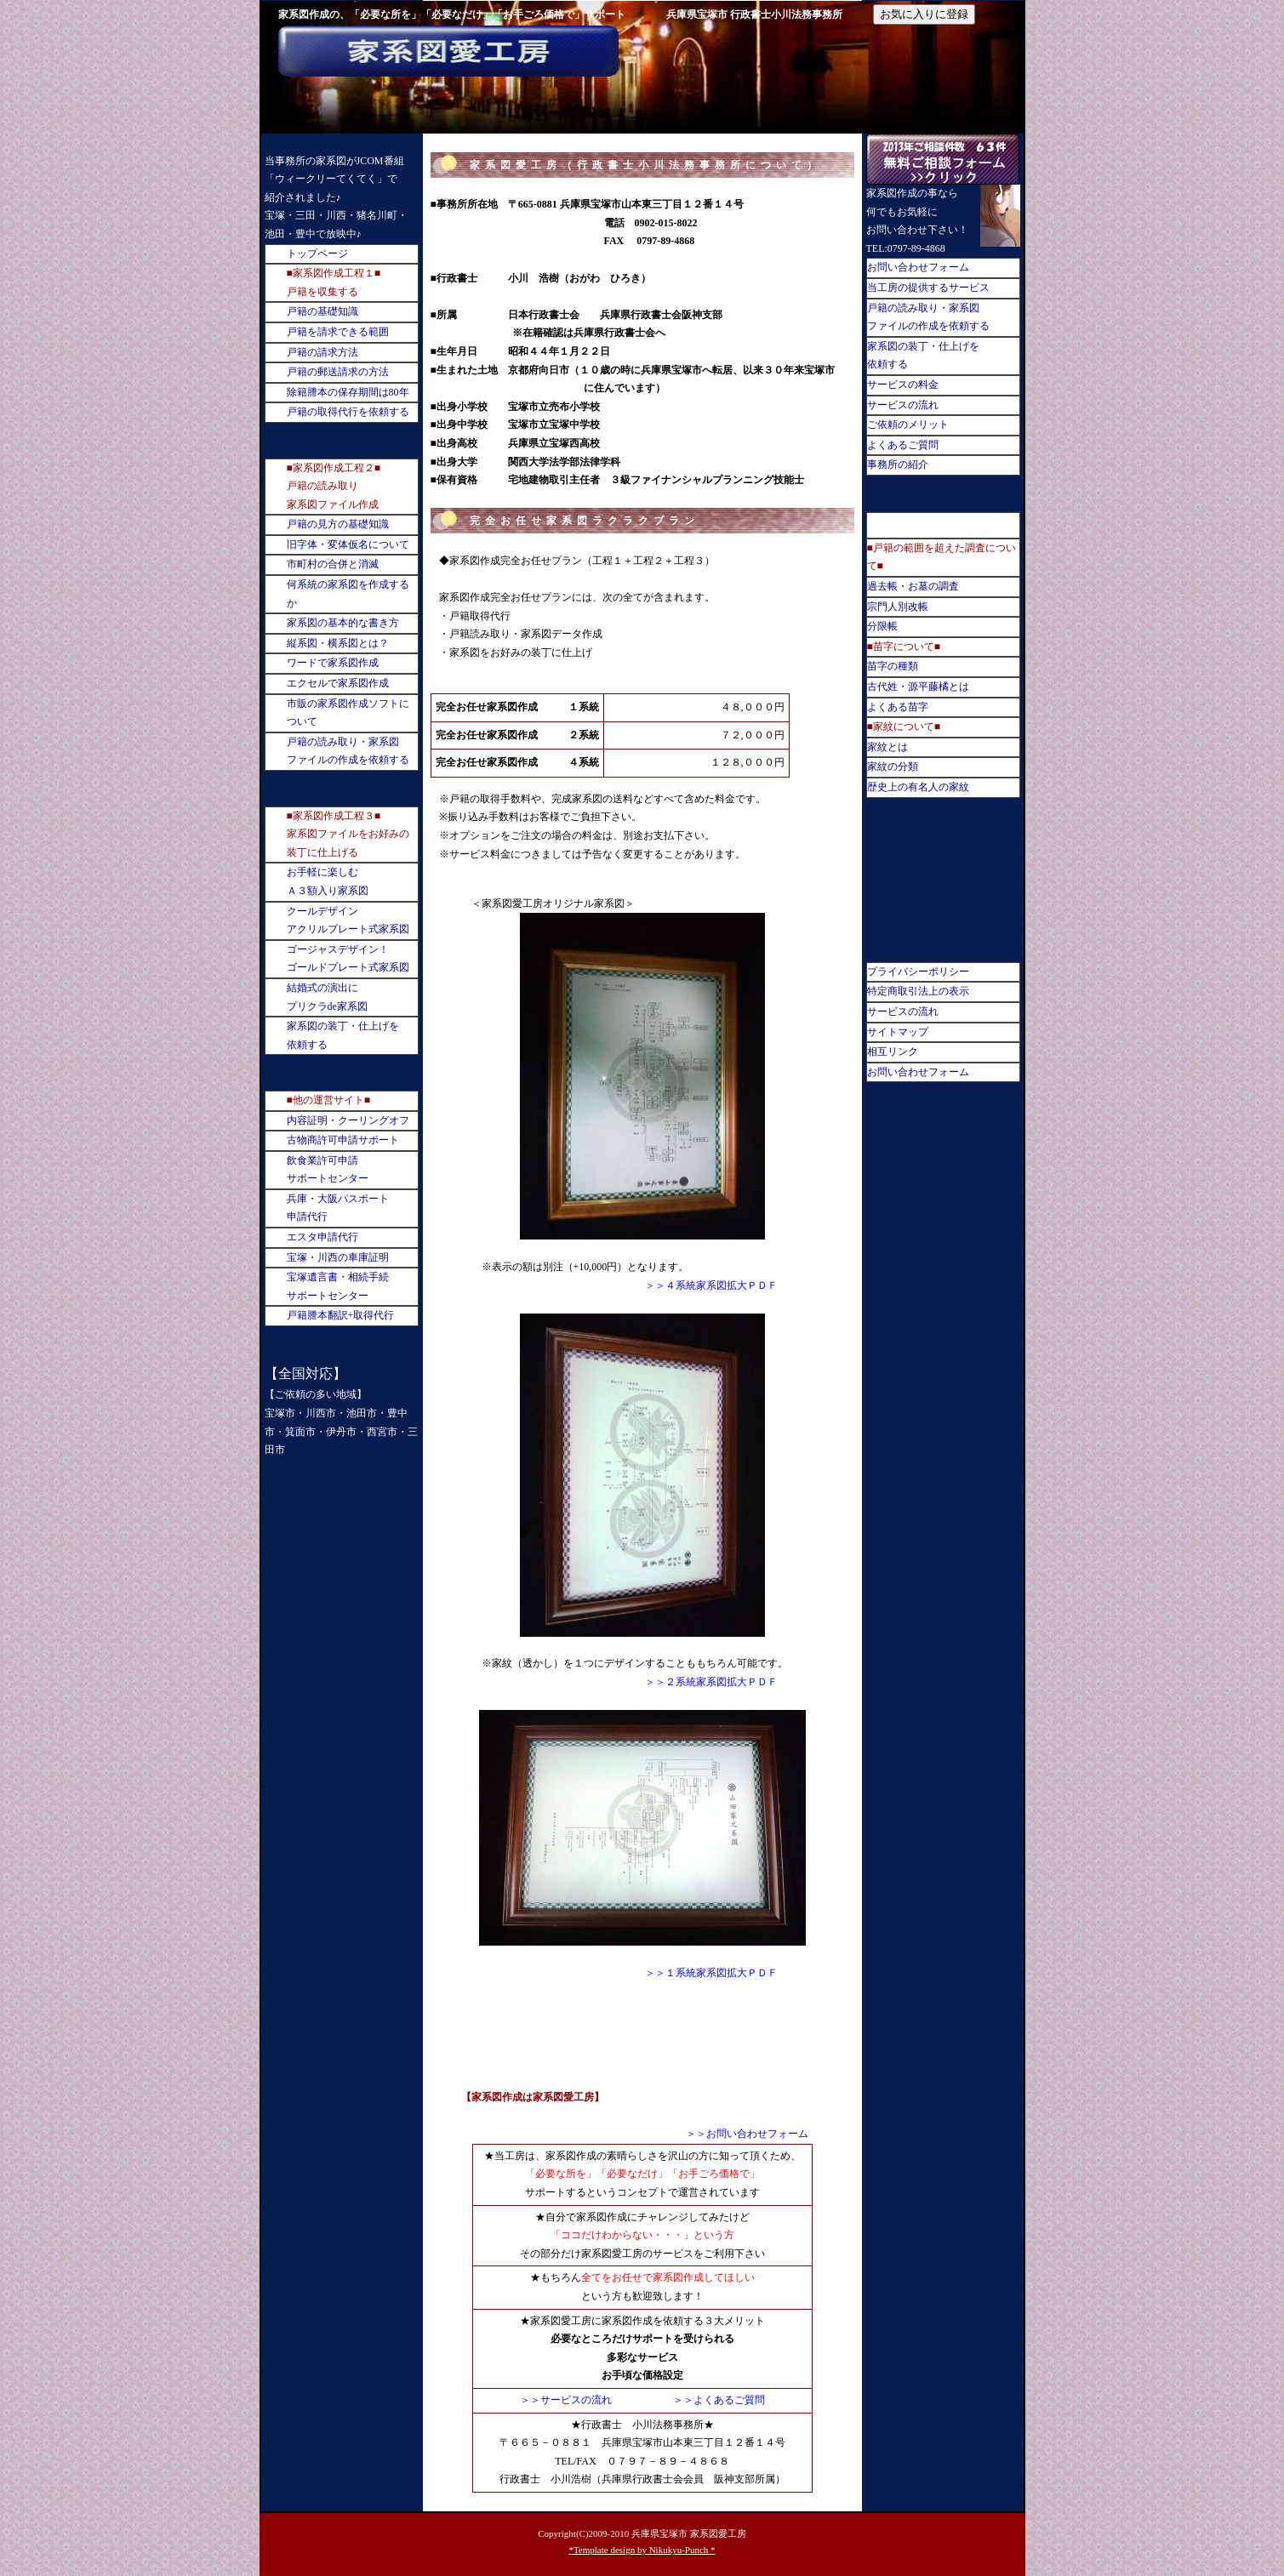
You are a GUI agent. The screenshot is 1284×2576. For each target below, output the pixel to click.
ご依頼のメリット (908, 424)
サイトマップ (897, 1032)
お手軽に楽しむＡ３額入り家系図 (327, 881)
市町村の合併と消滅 (333, 564)
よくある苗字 (897, 707)
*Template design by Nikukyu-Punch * (641, 2550)
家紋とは (887, 747)
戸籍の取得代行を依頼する (348, 412)
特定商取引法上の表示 (918, 991)
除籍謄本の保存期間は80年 (348, 392)
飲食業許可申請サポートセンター (327, 1169)
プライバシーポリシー (918, 971)
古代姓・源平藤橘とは (918, 686)
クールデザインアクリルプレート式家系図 (348, 920)
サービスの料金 (903, 384)
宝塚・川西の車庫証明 (338, 1257)
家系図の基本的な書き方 (343, 623)
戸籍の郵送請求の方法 (338, 372)
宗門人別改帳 (897, 607)
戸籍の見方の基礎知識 (338, 524)
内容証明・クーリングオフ (348, 1120)
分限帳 (882, 626)
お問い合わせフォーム (918, 267)
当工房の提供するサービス (928, 288)
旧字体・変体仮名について (348, 544)
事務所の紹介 (897, 464)
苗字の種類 (892, 666)
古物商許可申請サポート (343, 1140)
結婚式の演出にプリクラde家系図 (327, 997)
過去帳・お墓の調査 (913, 586)
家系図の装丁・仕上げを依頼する (343, 1035)
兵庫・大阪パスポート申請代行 (338, 1208)
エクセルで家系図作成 (338, 683)
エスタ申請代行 (322, 1237)
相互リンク (892, 1051)
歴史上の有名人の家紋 (918, 787)
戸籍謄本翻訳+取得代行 (341, 1315)
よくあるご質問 (903, 445)
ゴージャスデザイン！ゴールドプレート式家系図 (348, 958)
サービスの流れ (903, 405)
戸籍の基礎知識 (322, 311)
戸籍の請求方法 (322, 352)
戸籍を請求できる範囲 (338, 332)
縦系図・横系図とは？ (338, 643)
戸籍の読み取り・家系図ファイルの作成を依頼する (348, 751)
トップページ (317, 253)
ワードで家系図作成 (333, 663)
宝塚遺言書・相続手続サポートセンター (338, 1286)
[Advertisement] (642, 2045)
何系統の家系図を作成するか (348, 593)
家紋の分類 (892, 766)
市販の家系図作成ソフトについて (348, 713)
